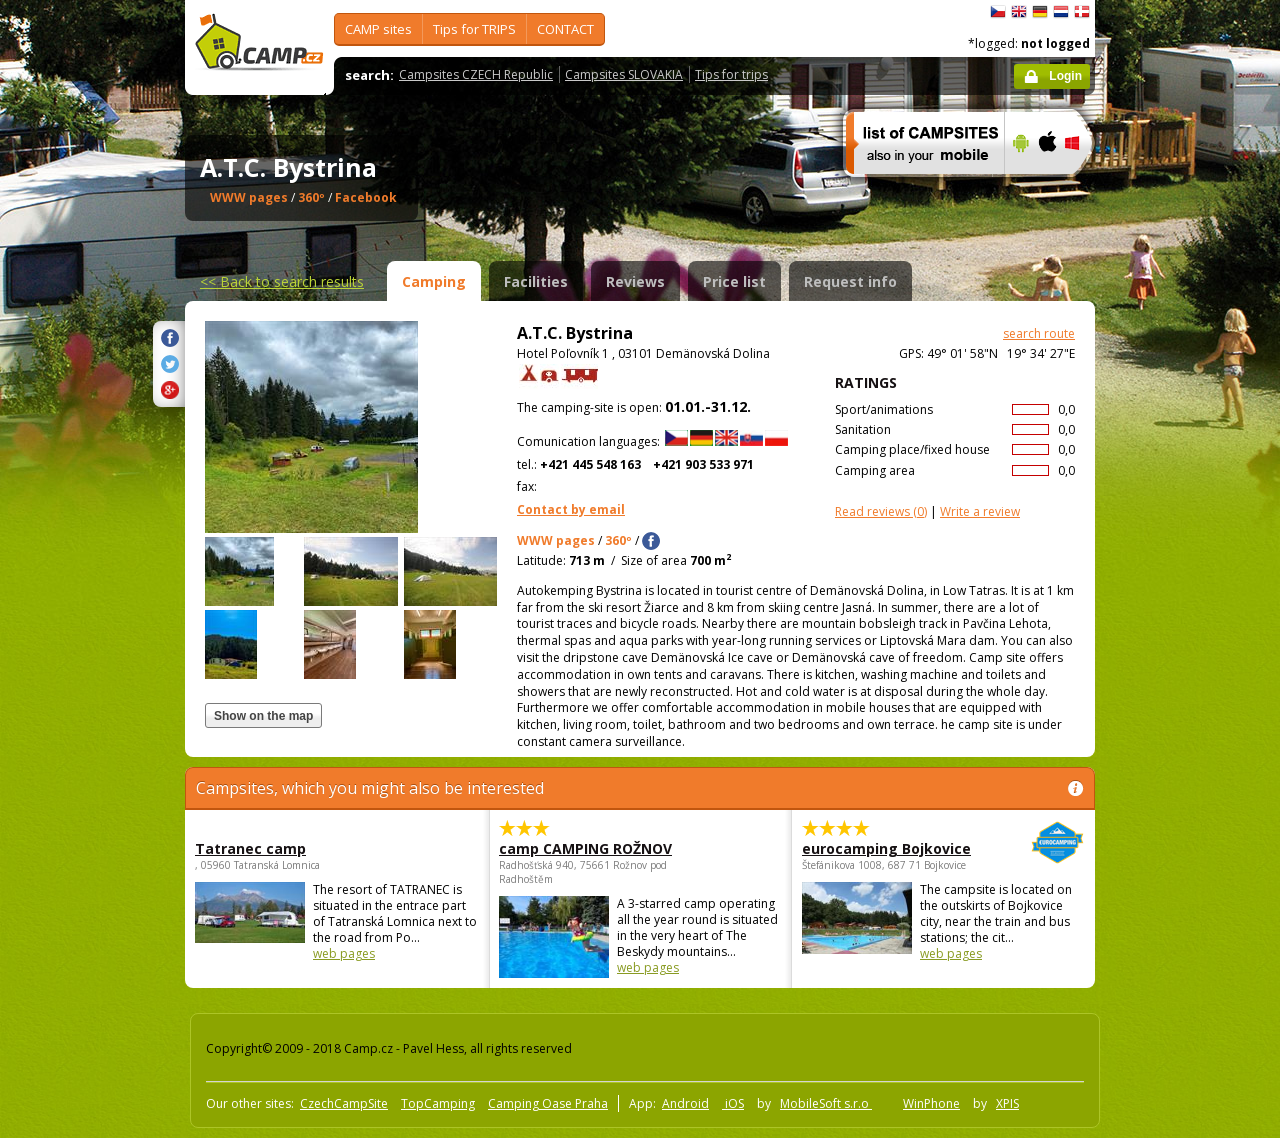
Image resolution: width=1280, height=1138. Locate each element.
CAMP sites (378, 29)
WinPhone (931, 1103)
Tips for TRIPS (474, 29)
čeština (998, 12)
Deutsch (1040, 12)
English (1019, 12)
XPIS (1007, 1103)
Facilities (536, 281)
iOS (733, 1103)
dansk (1082, 12)
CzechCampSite (344, 1103)
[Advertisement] (1179, 601)
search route (1039, 333)
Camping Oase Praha (548, 1103)
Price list (734, 281)
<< (282, 281)
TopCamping (438, 1103)
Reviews (635, 281)
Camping (434, 281)
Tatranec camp (250, 848)
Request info (850, 281)
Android (685, 1103)
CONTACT (565, 29)
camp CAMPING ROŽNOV (585, 848)
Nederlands (1061, 12)
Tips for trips (731, 74)
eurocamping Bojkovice (888, 848)
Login (1065, 76)
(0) (881, 511)
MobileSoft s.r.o (826, 1103)
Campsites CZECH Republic (476, 74)
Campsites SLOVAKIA (624, 74)
